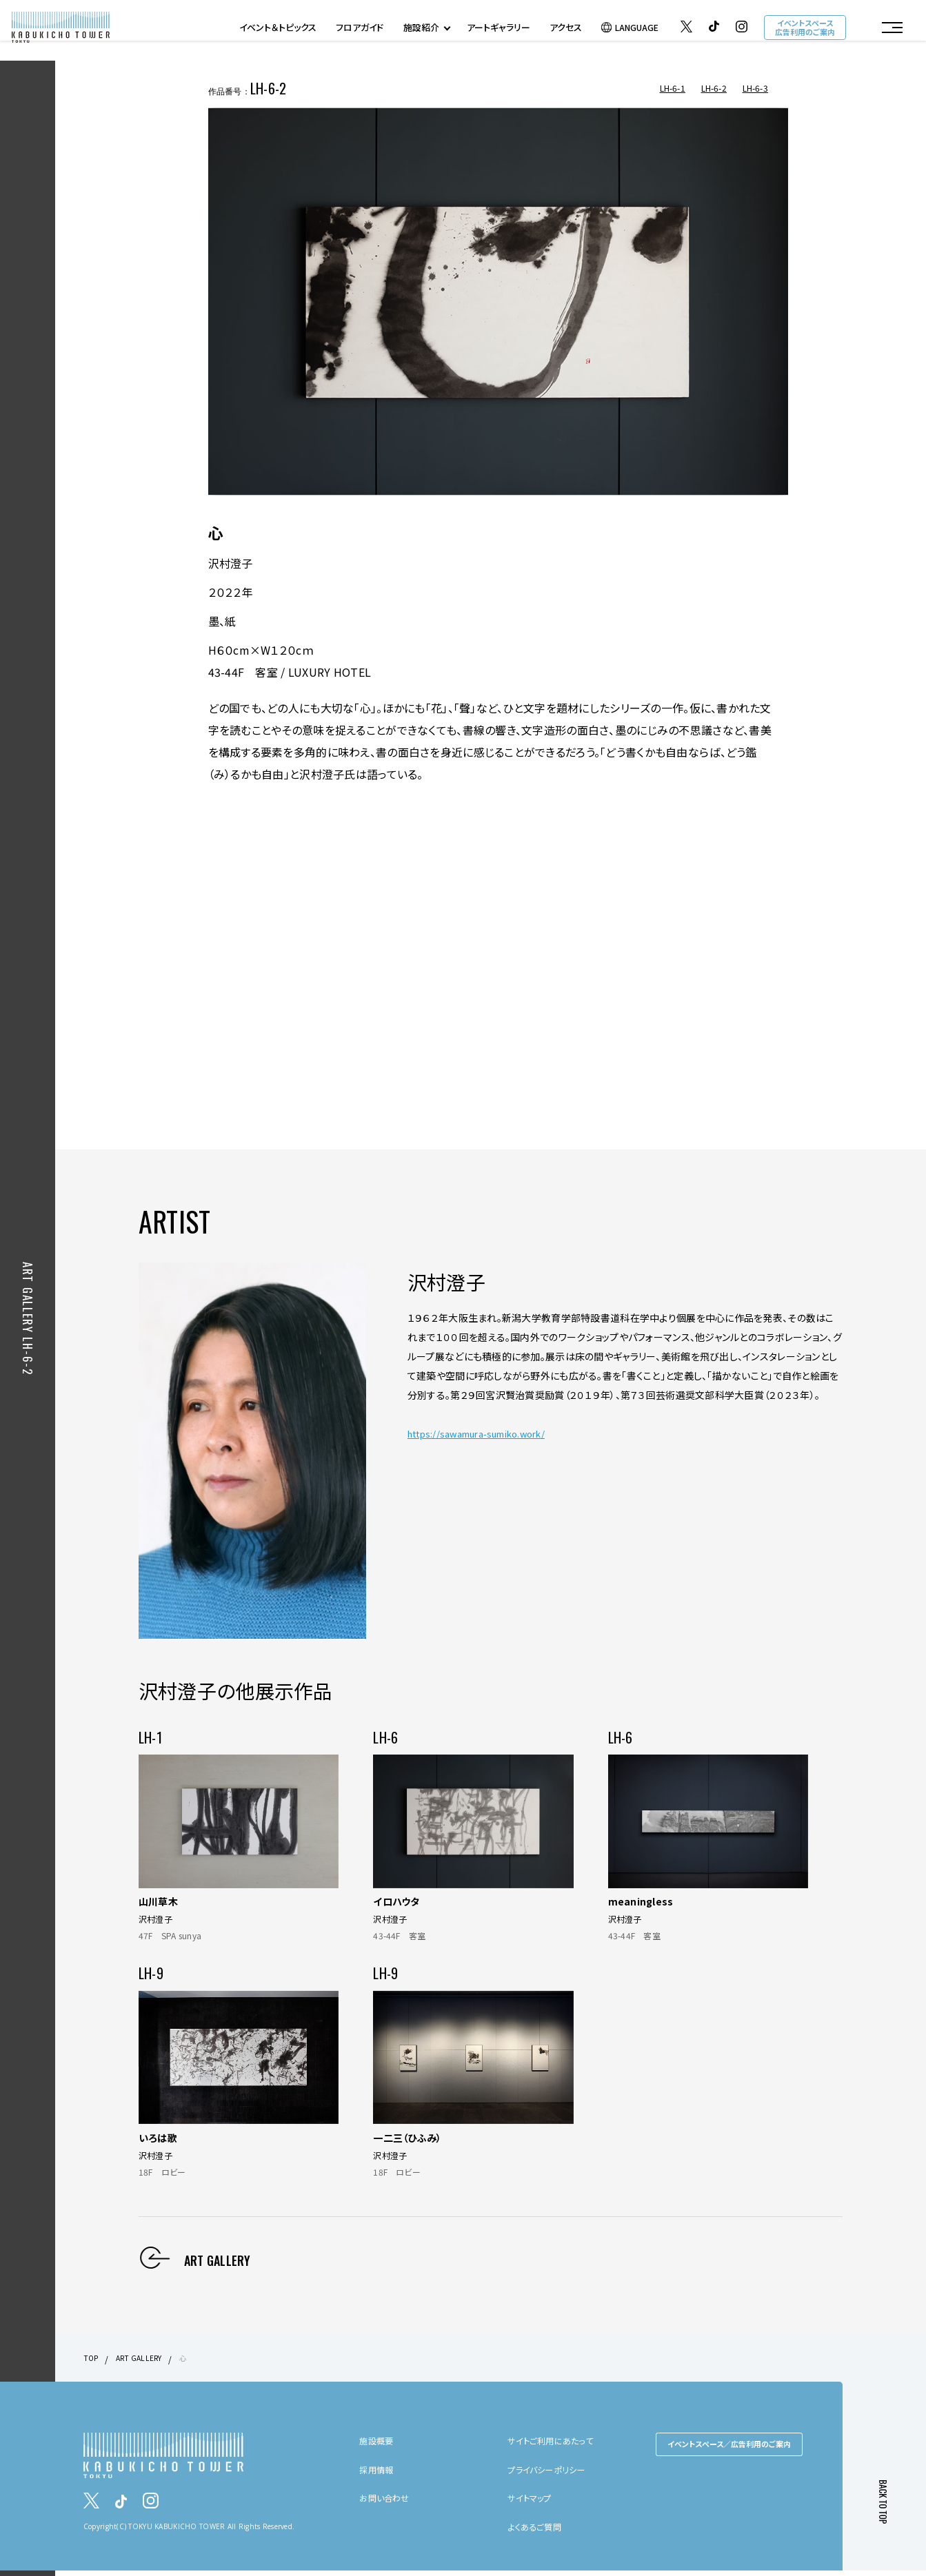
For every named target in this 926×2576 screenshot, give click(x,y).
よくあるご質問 (538, 2531)
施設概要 (379, 2446)
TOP (92, 2363)
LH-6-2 (714, 88)
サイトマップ (533, 2503)
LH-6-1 (673, 88)
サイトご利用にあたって (556, 2446)
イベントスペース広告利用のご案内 (803, 30)
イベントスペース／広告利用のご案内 (729, 2449)
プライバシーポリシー (552, 2475)
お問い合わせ (387, 2503)
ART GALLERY (145, 2363)
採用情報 (379, 2475)
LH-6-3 (756, 88)
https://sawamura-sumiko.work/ (485, 1438)
